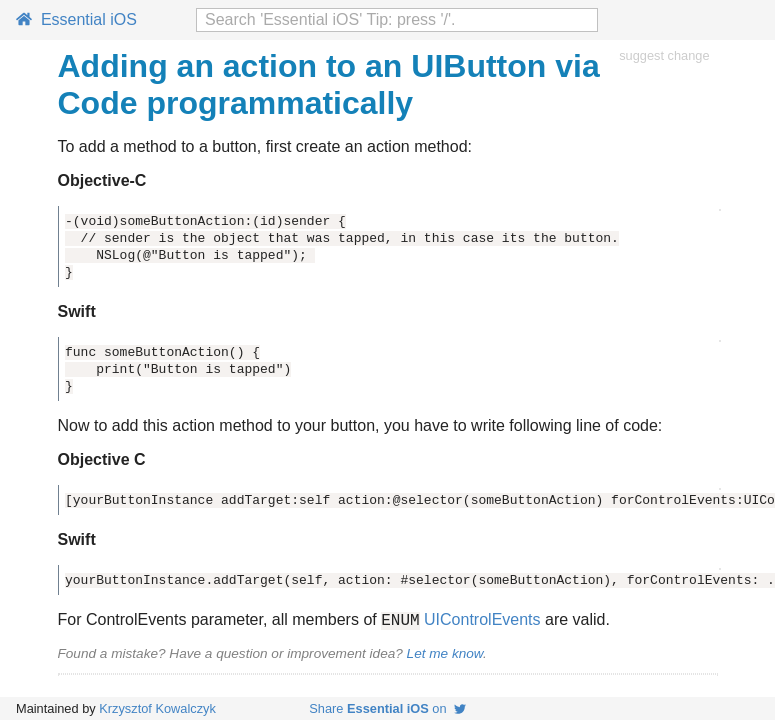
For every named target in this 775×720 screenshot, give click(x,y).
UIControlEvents (482, 622)
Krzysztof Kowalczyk (157, 708)
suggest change (664, 55)
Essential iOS (76, 19)
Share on (387, 708)
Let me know (445, 656)
